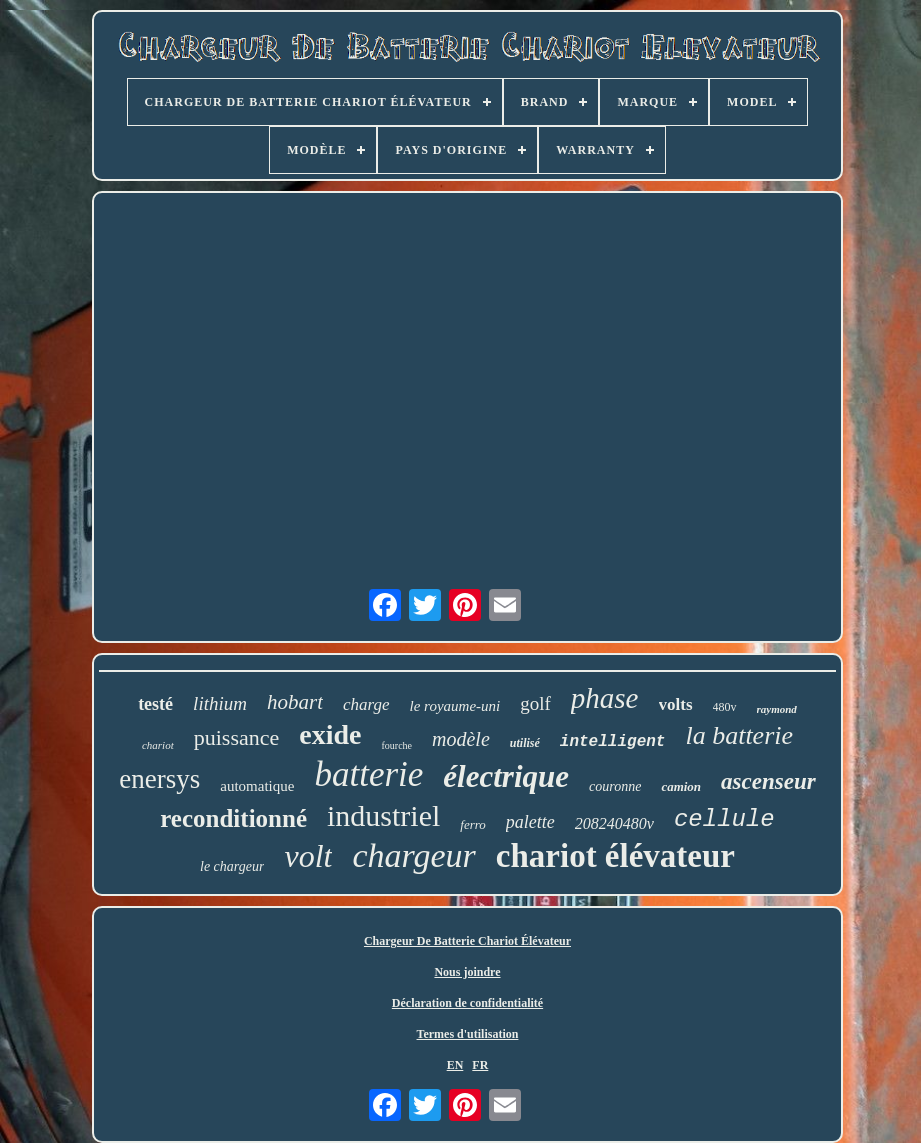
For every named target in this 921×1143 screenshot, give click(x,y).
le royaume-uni (455, 706)
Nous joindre (467, 972)
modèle (461, 739)
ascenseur (768, 781)
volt (308, 856)
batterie (368, 774)
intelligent (613, 742)
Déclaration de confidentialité (467, 1003)
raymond (777, 709)
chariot (158, 745)
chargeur (413, 855)
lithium (220, 703)
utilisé (525, 743)
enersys (159, 779)
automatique (257, 786)
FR (480, 1065)
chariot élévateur (615, 856)
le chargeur (232, 866)
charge (366, 704)
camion (681, 786)
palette (530, 822)
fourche (396, 745)
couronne (615, 786)
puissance (237, 737)
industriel (383, 815)
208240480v (614, 823)
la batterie (739, 735)
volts (676, 704)
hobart (295, 702)
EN (455, 1065)
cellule (724, 819)
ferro (473, 824)
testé (155, 704)
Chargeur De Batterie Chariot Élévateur (467, 941)
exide (330, 734)
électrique (506, 776)
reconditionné (233, 818)
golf (535, 703)
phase (605, 698)
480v (725, 707)
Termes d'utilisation (468, 1034)
